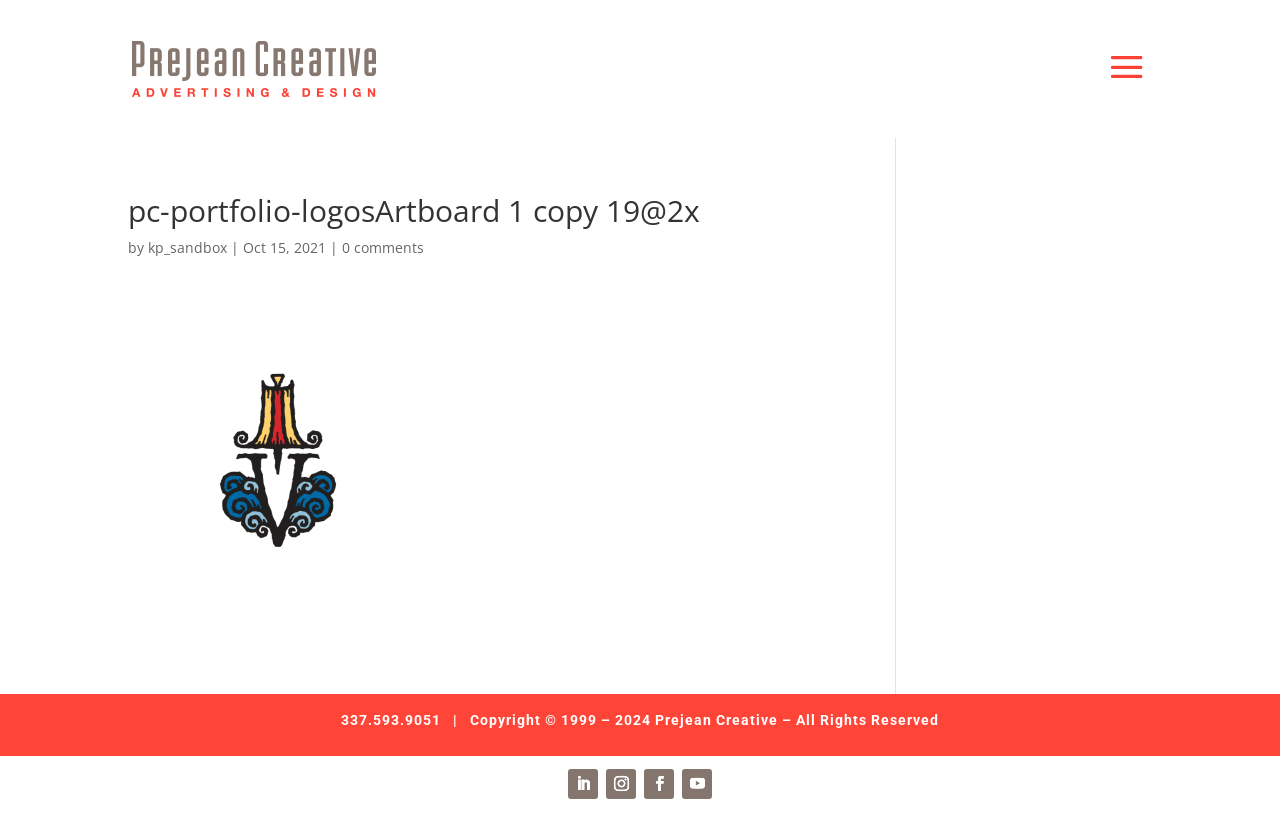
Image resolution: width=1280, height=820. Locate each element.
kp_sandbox (187, 247)
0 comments (383, 247)
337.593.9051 (391, 720)
